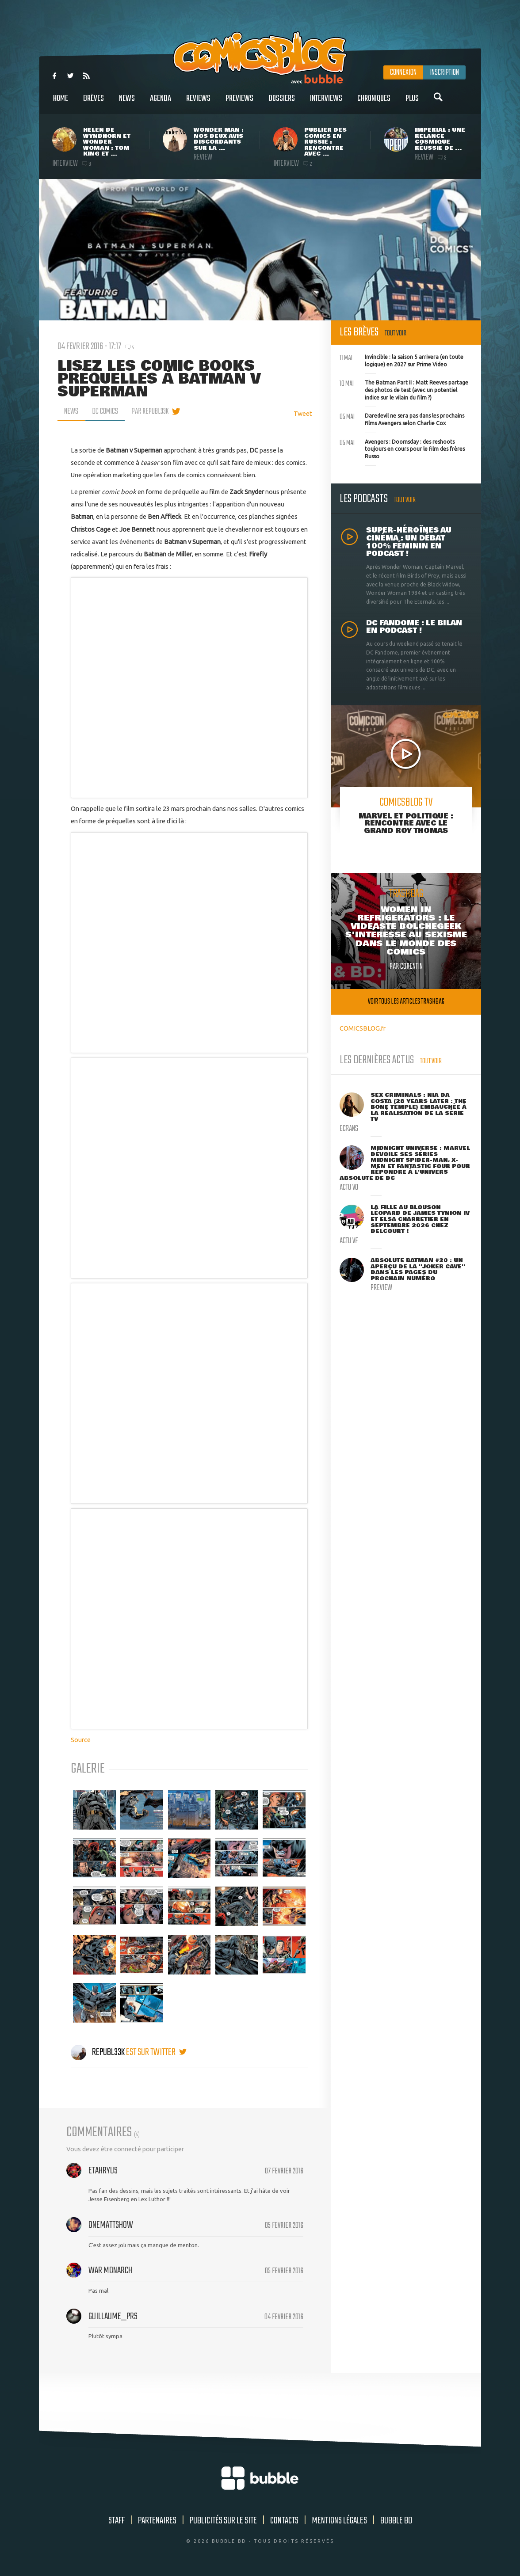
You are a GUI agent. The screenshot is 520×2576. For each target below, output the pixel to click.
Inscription (444, 72)
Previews (239, 103)
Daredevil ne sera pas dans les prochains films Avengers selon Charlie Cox (402, 418)
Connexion (403, 72)
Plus (412, 103)
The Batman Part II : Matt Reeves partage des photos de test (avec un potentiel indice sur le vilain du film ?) (404, 389)
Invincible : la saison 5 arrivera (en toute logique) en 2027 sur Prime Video (401, 359)
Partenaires (157, 2521)
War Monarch (110, 2271)
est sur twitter (156, 2052)
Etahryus (103, 2171)
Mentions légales (339, 2521)
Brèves (93, 103)
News (126, 103)
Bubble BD (396, 2521)
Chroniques (374, 103)
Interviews (326, 103)
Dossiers (281, 103)
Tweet (303, 413)
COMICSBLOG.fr (363, 1028)
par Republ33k (150, 411)
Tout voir (395, 333)
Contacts (284, 2521)
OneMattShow (110, 2225)
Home (61, 103)
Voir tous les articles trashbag (406, 1002)
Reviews (198, 103)
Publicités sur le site (223, 2521)
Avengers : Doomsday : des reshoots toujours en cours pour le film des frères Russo (402, 448)
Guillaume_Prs (113, 2317)
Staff (116, 2521)
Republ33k (98, 2052)
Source (81, 1739)
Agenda (160, 103)
